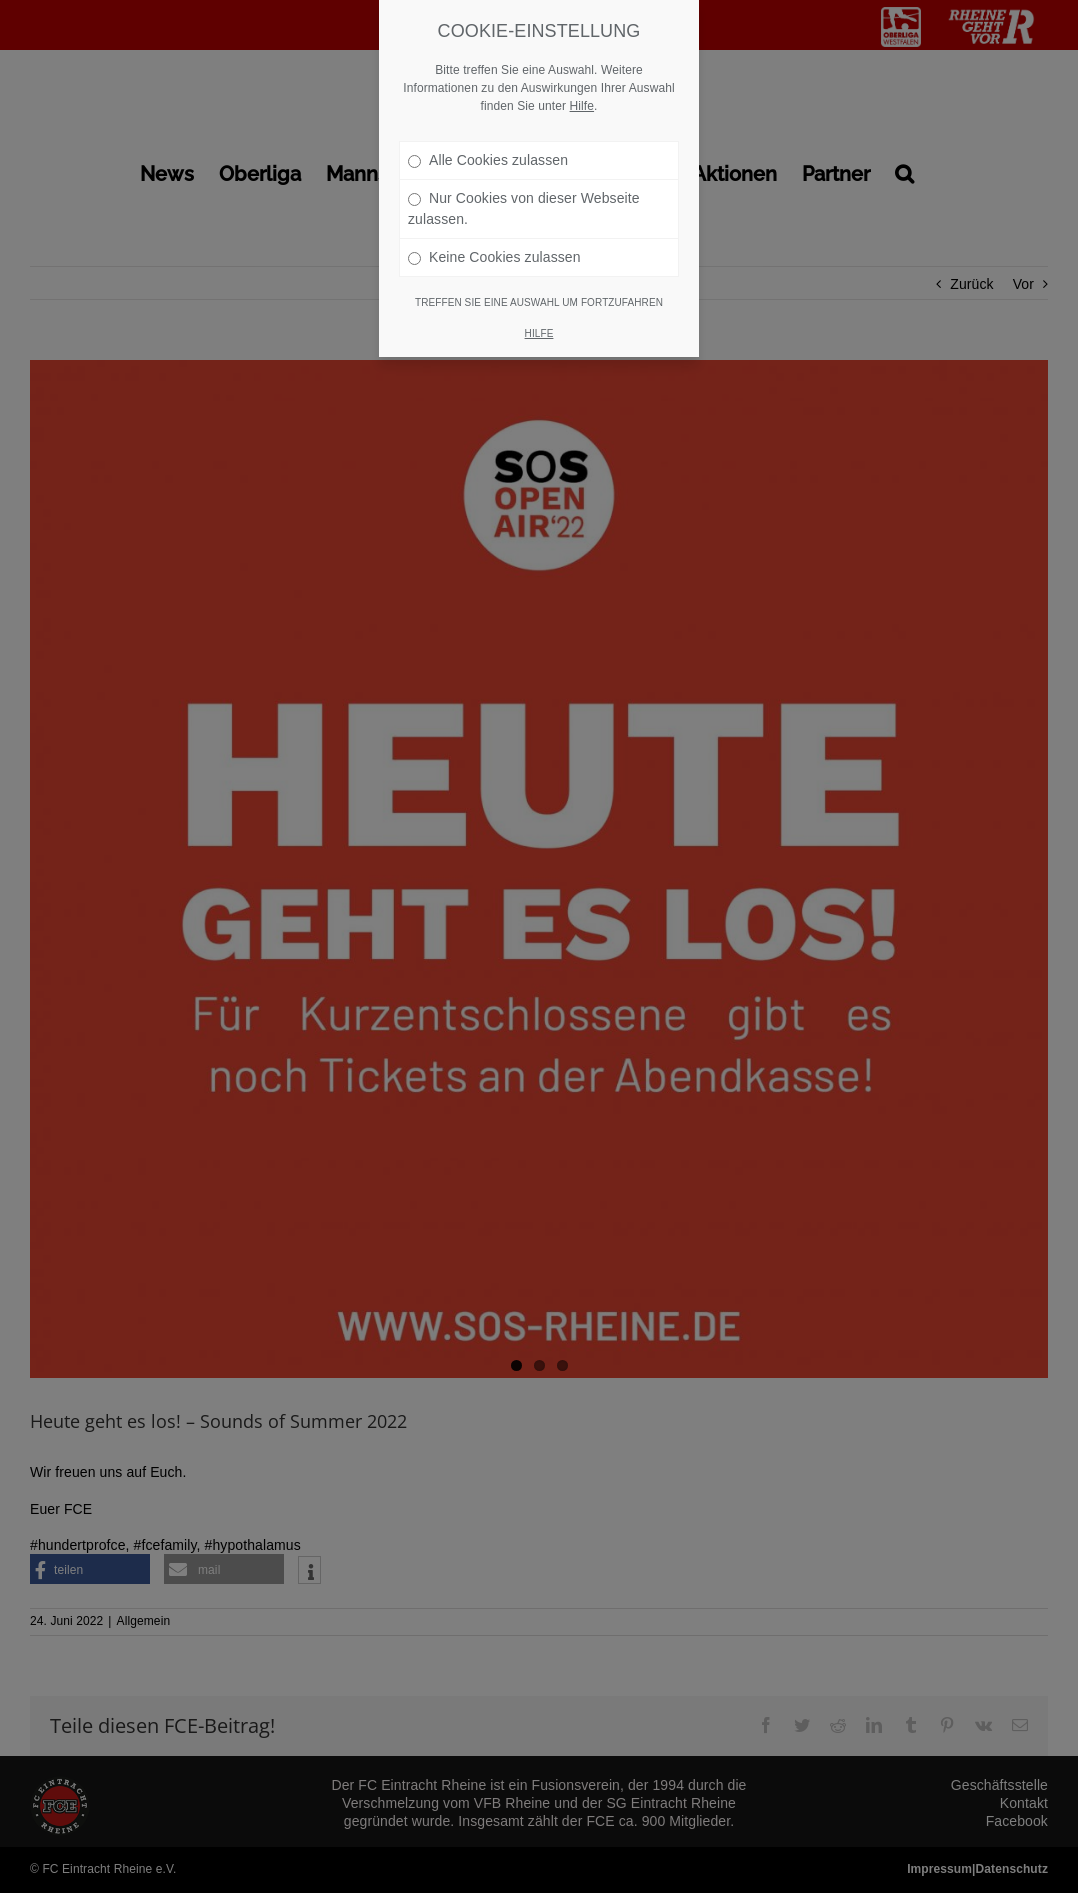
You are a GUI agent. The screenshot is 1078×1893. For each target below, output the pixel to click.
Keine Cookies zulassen (494, 257)
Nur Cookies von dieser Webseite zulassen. (524, 208)
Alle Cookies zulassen (488, 160)
